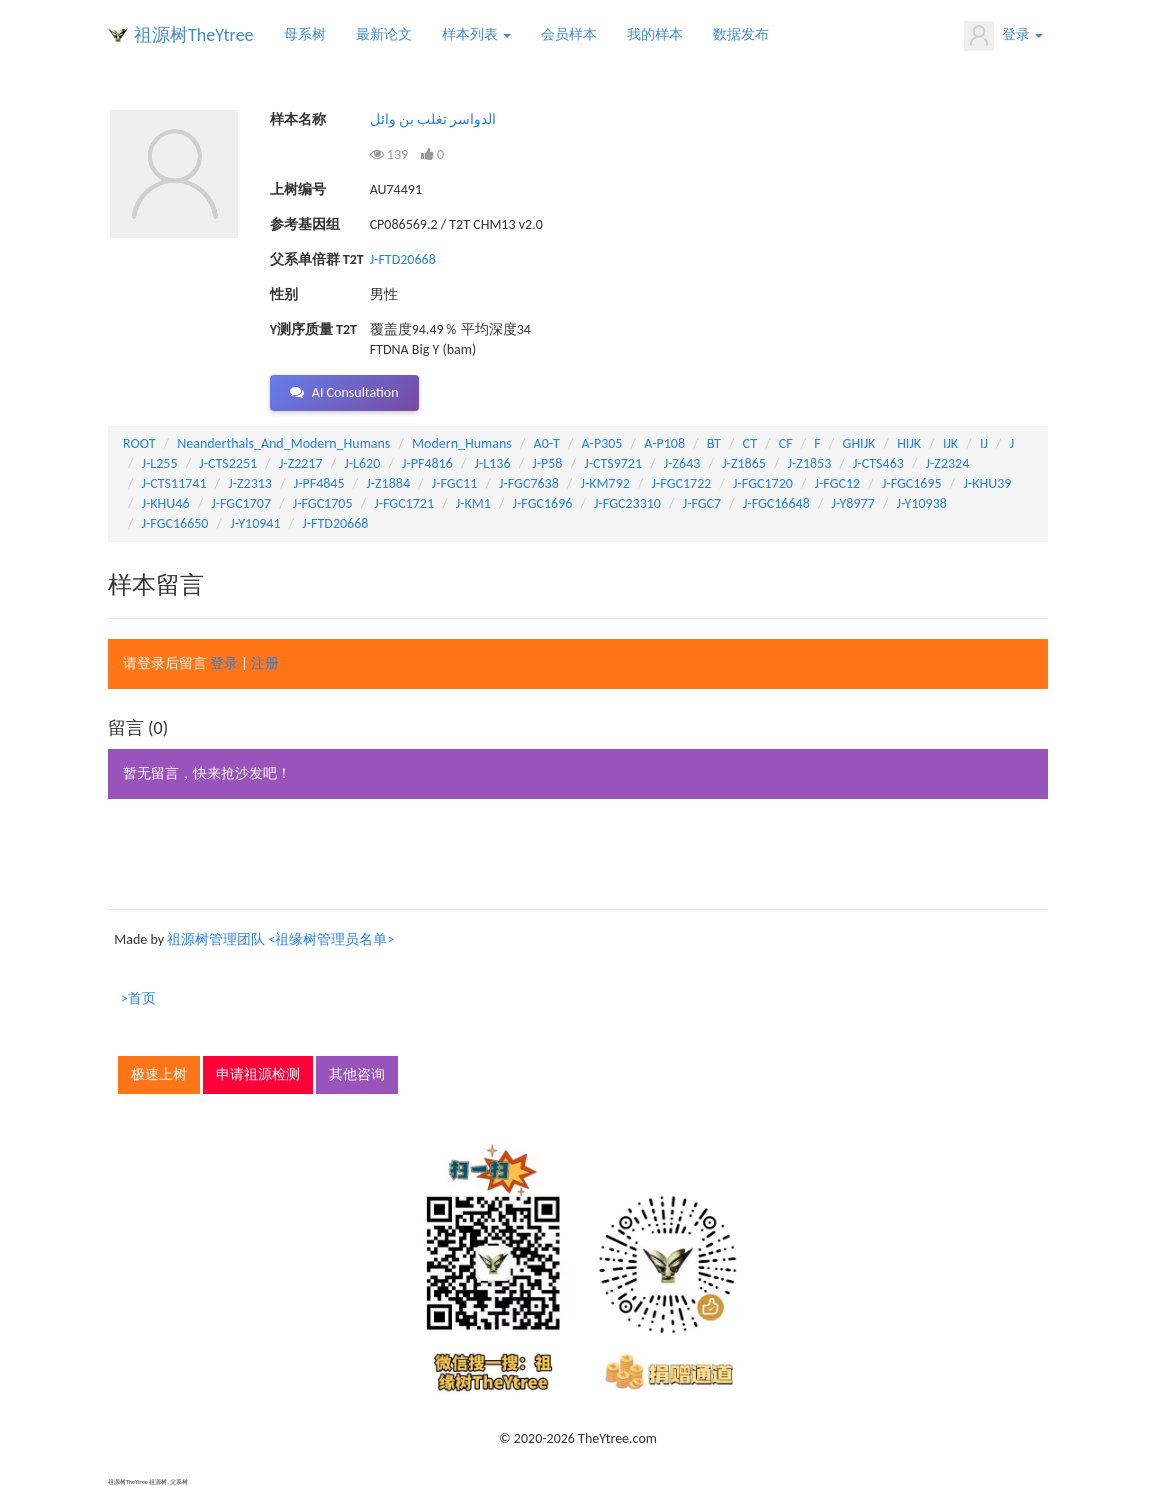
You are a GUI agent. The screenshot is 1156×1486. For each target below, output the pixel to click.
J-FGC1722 (682, 483)
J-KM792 (605, 483)
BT (714, 443)
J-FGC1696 (543, 503)
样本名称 (298, 119)
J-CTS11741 (174, 483)
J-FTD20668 (403, 259)
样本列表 (476, 34)
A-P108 (664, 443)
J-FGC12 (838, 483)
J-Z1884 (388, 483)
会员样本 (569, 34)
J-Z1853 (810, 463)
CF (786, 443)
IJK (950, 443)
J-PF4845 (319, 483)
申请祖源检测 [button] (258, 1074)
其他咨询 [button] (357, 1074)
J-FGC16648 (776, 503)
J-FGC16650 (175, 523)
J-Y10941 (255, 523)
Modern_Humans (462, 443)
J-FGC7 (702, 503)
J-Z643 (682, 463)
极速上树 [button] (159, 1074)
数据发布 (741, 34)
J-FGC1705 (323, 503)
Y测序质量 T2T (313, 329)
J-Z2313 (250, 483)
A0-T (547, 443)
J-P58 (547, 463)
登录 (1003, 36)
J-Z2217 (301, 463)
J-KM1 (473, 503)
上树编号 (298, 189)
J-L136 (493, 463)
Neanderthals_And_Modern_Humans (283, 443)
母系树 (305, 34)
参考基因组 (305, 224)
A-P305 (602, 443)
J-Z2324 (948, 463)
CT (750, 443)
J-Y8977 (852, 503)
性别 (284, 294)
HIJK (909, 443)
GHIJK (859, 443)
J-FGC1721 (404, 503)
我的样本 (655, 34)
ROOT (139, 443)
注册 (265, 663)
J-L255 (160, 463)
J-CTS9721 (613, 463)
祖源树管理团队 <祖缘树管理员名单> (280, 939)
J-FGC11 (455, 483)
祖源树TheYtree (194, 35)
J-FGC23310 (627, 503)
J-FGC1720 (763, 483)
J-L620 (362, 463)
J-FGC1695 (912, 483)
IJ (984, 443)
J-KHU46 (166, 503)
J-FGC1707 (241, 503)
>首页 (138, 998)
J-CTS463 (878, 463)
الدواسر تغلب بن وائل (433, 119)
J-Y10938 (922, 503)
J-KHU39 (987, 483)
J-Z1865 (744, 463)
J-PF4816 (427, 463)
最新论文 (384, 34)
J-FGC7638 (529, 483)
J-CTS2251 (228, 463)
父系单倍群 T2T (317, 259)
